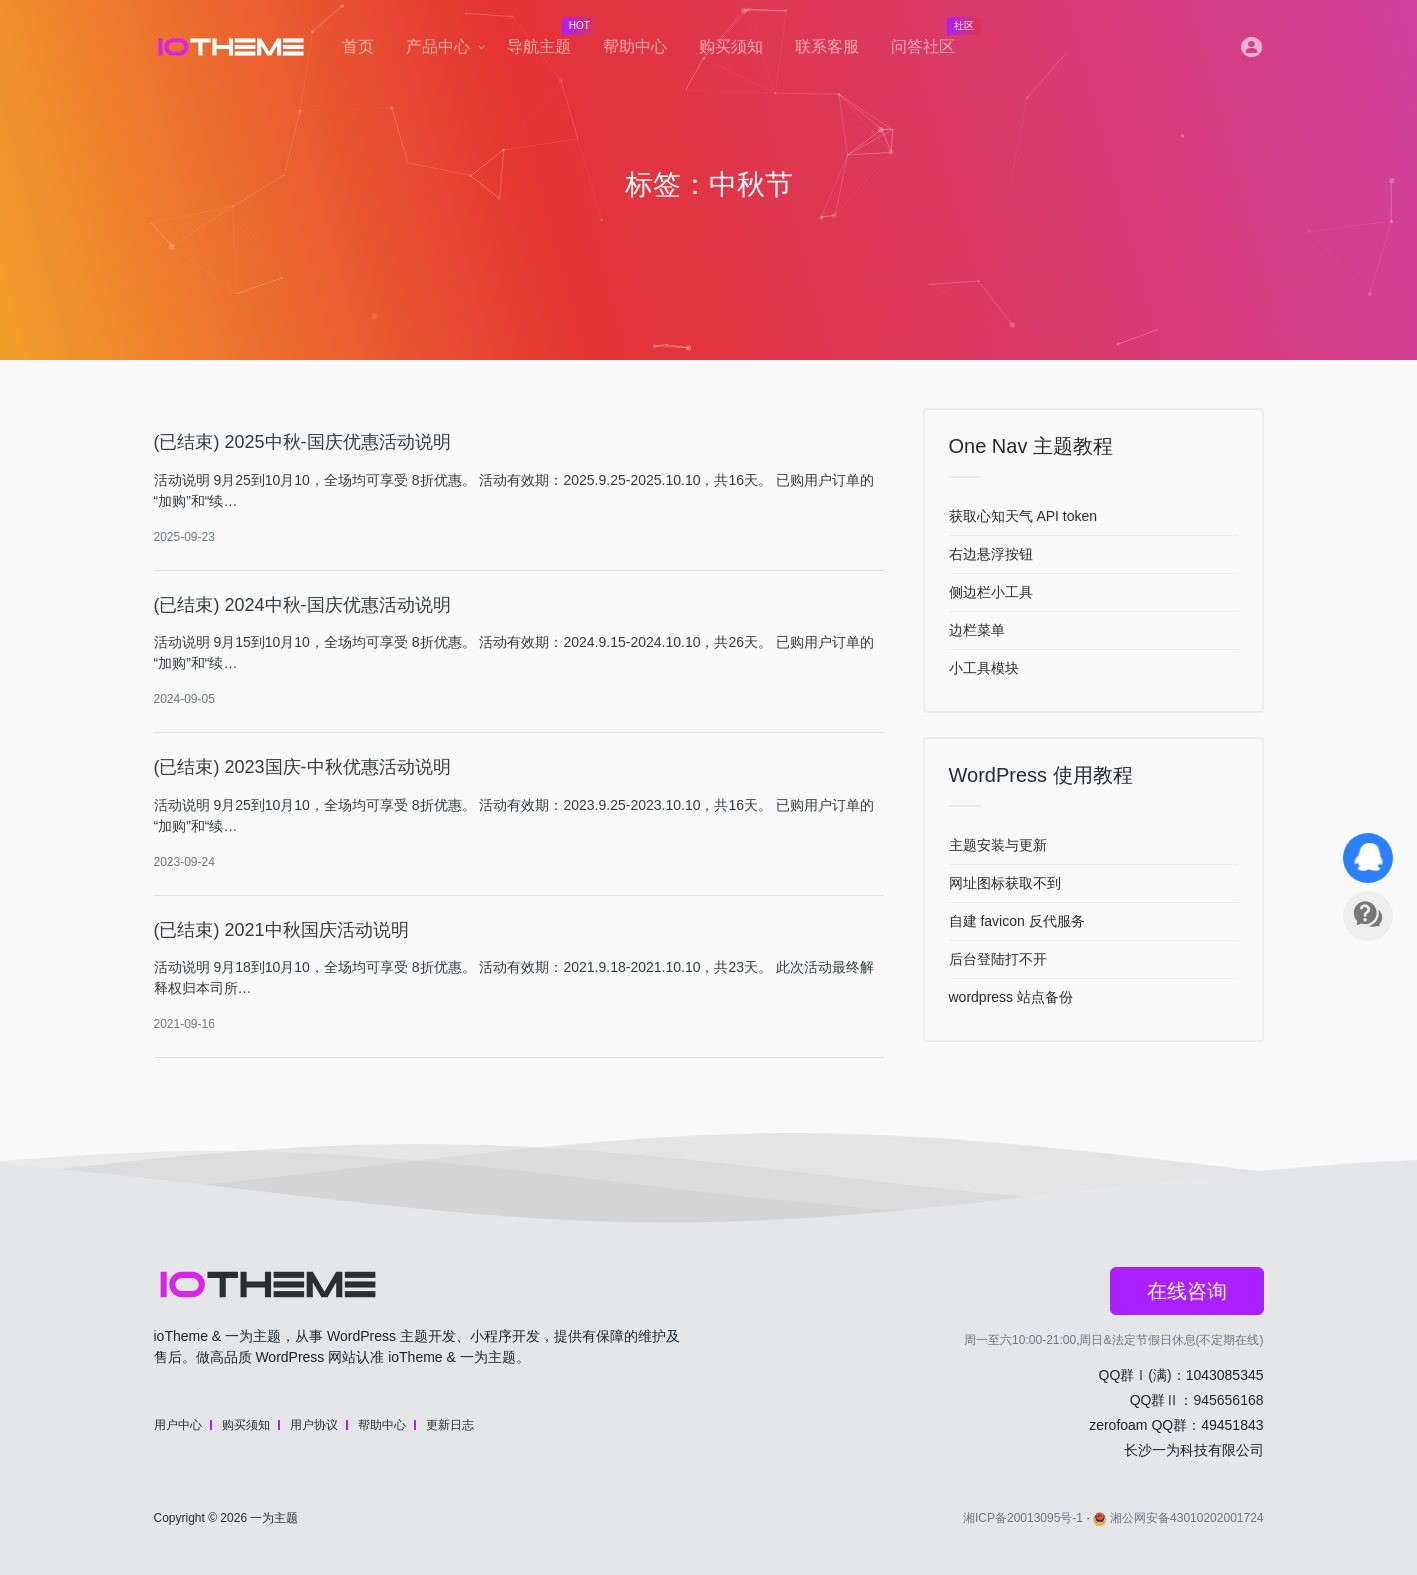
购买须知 (731, 46)
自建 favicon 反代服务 (1017, 921)
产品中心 (438, 46)
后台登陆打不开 (998, 959)
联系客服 (827, 46)
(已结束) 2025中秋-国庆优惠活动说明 (302, 442)
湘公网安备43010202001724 (1178, 1518)
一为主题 (274, 1518)
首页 (358, 46)
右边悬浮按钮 (991, 554)
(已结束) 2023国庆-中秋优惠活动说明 (302, 767)
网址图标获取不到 (1005, 883)
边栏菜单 (977, 630)
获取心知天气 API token (1023, 516)
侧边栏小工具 (991, 592)
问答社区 (931, 41)
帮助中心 (635, 46)
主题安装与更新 (998, 845)
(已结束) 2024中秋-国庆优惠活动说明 (302, 605)
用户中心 (178, 1425)
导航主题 (547, 41)
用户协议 (314, 1425)
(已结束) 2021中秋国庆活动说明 (281, 930)
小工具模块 (984, 668)
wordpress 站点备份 (1011, 997)
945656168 (1228, 1400)
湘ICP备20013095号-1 (1023, 1518)
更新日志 (450, 1425)
